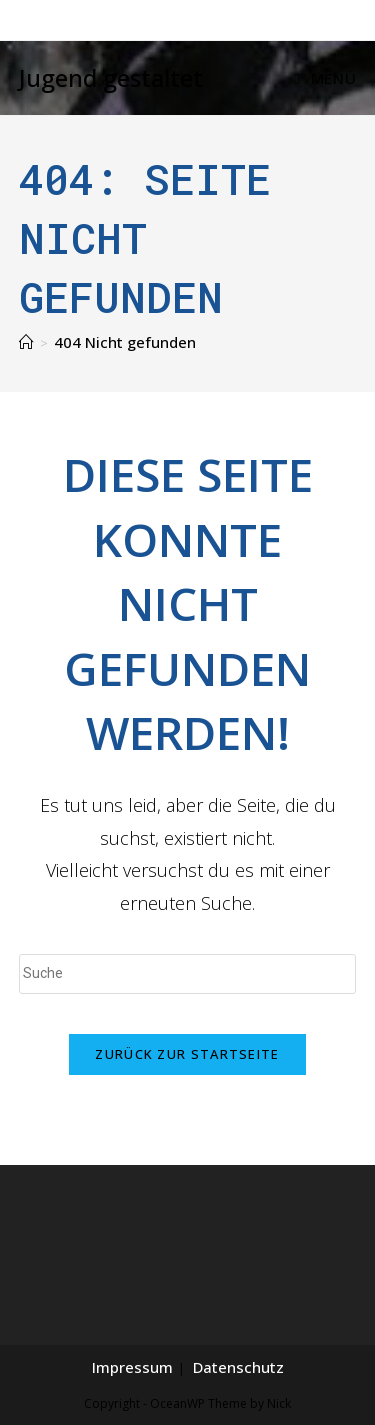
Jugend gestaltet (111, 77)
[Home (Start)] (26, 342)
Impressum (132, 1367)
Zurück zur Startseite (187, 1054)
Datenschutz (238, 1367)
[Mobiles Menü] (325, 78)
